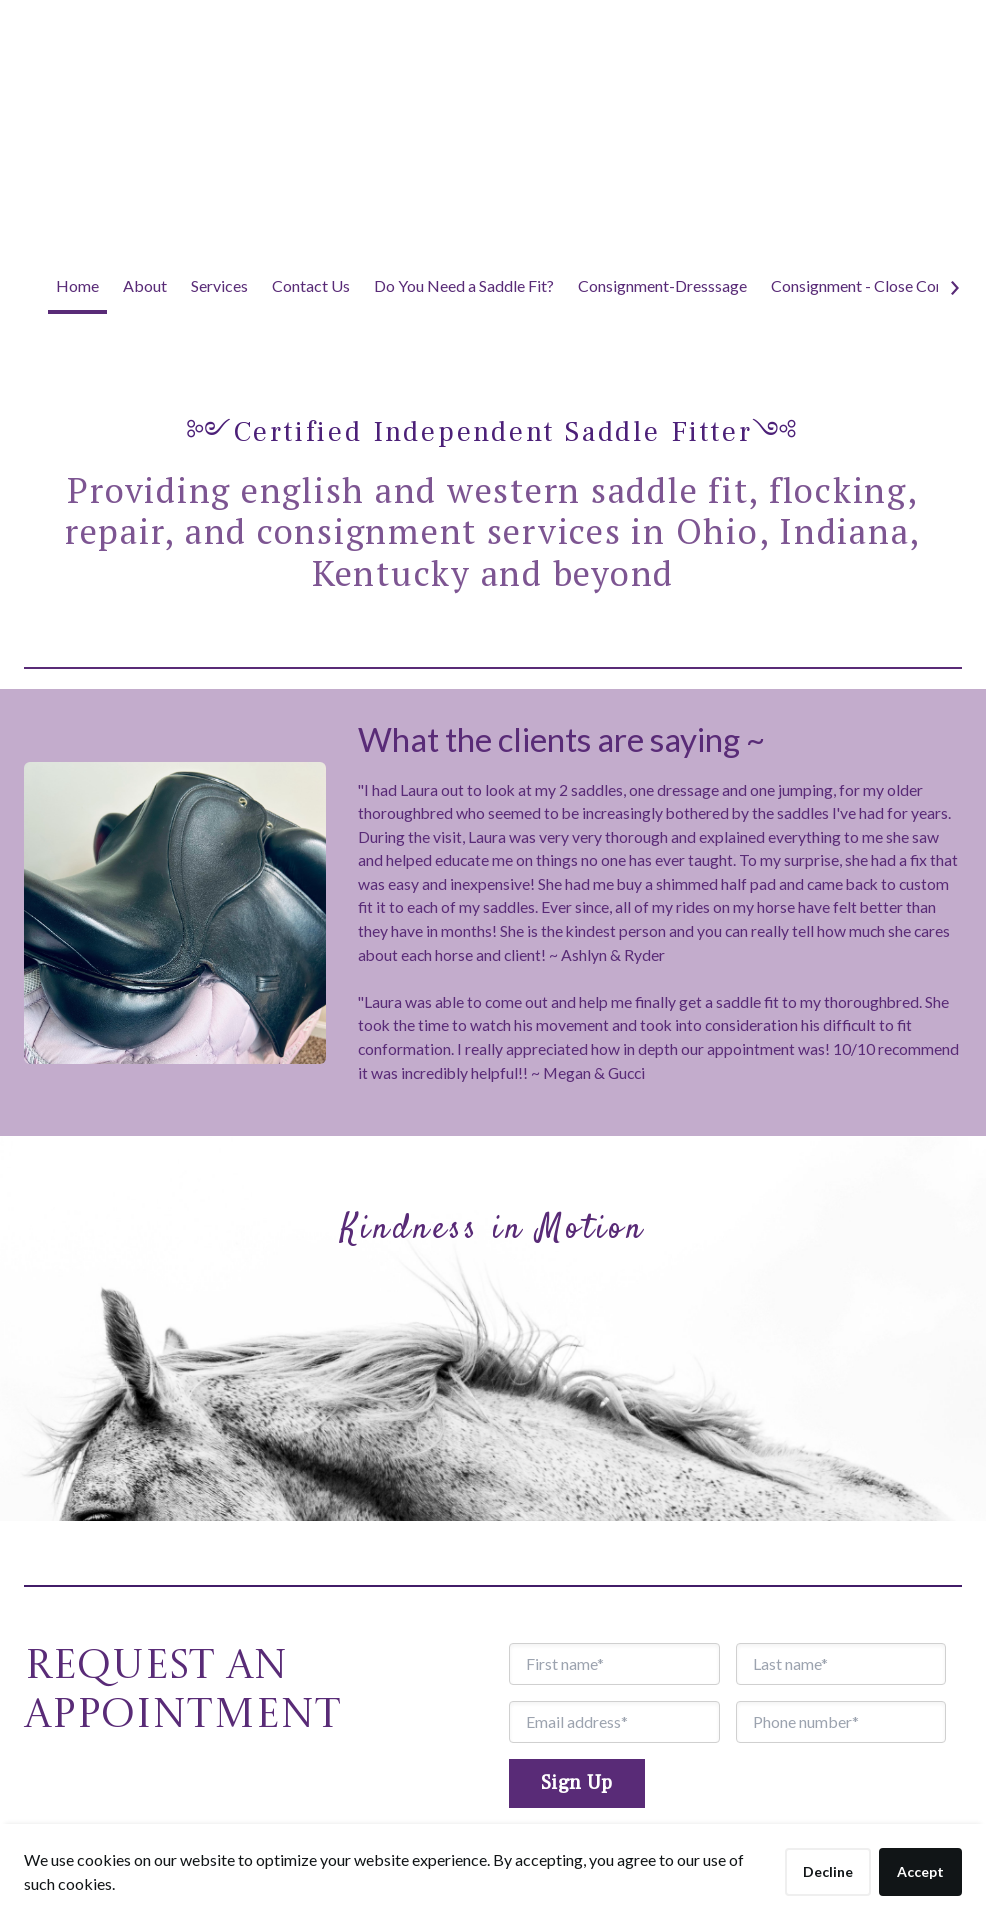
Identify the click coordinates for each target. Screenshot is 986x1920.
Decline (828, 1871)
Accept (920, 1871)
